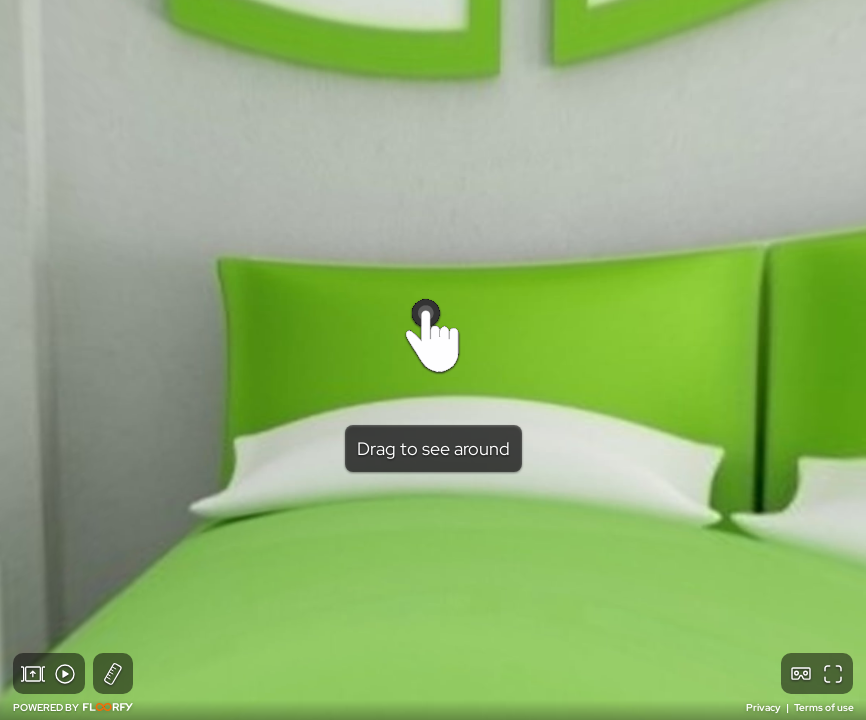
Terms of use (824, 707)
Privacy (764, 707)
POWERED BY (73, 707)
